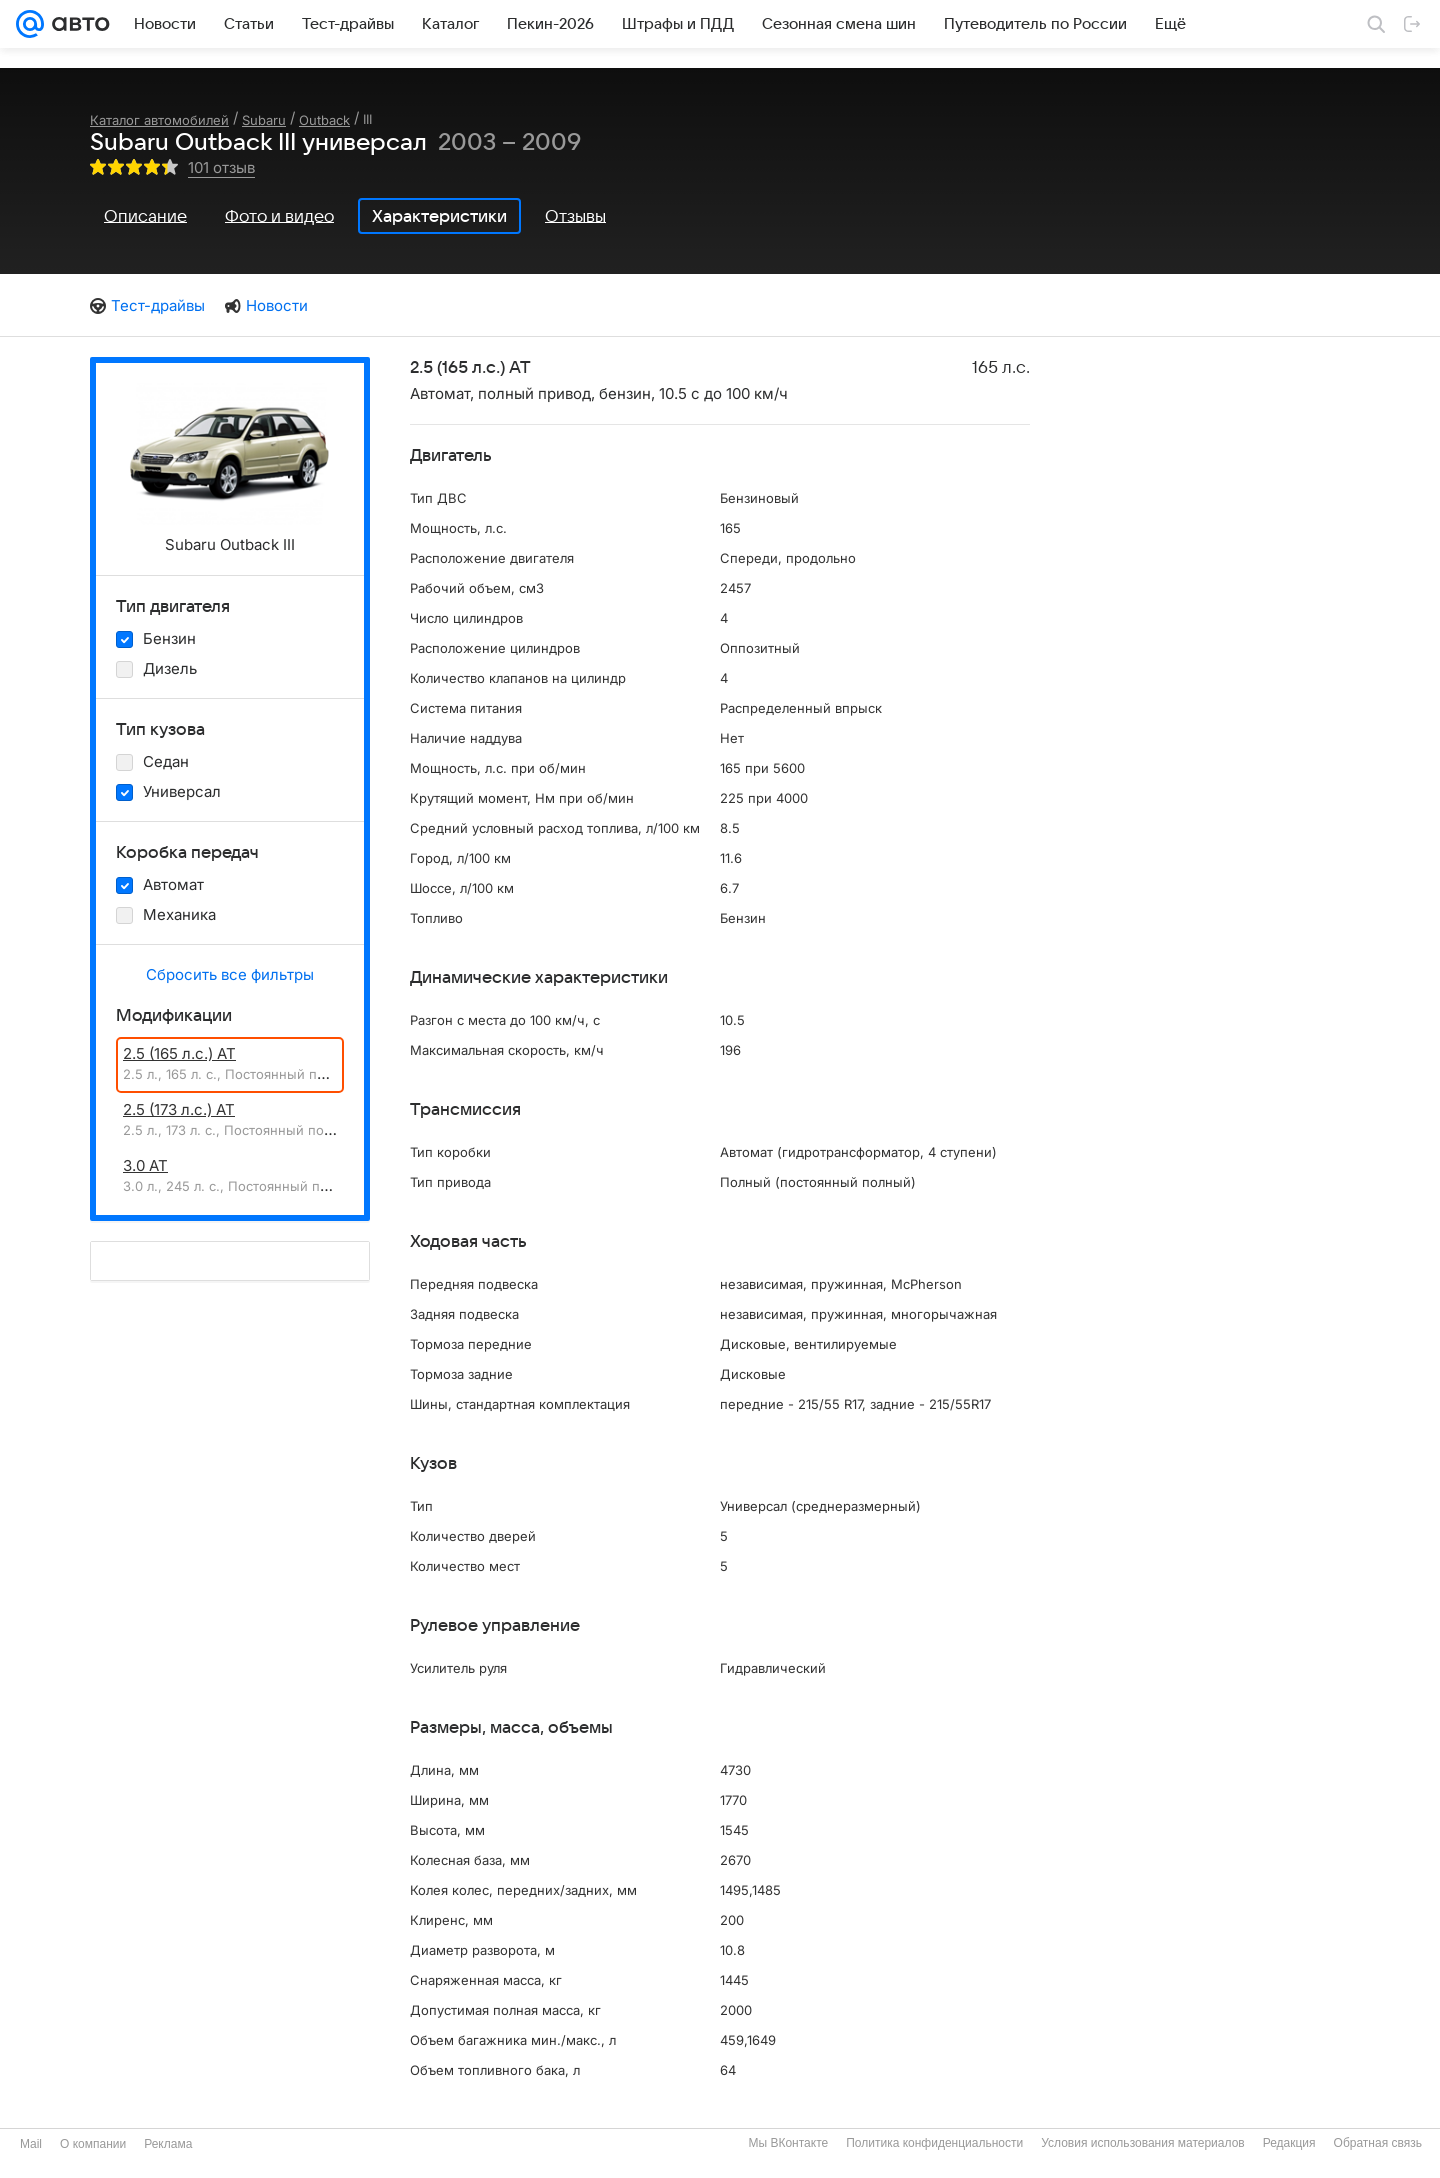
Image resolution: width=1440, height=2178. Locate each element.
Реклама (168, 2144)
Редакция (1289, 2143)
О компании (93, 2144)
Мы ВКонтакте (788, 2143)
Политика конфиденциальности (934, 2143)
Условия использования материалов (1142, 2143)
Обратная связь (1378, 2143)
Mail (31, 2144)
